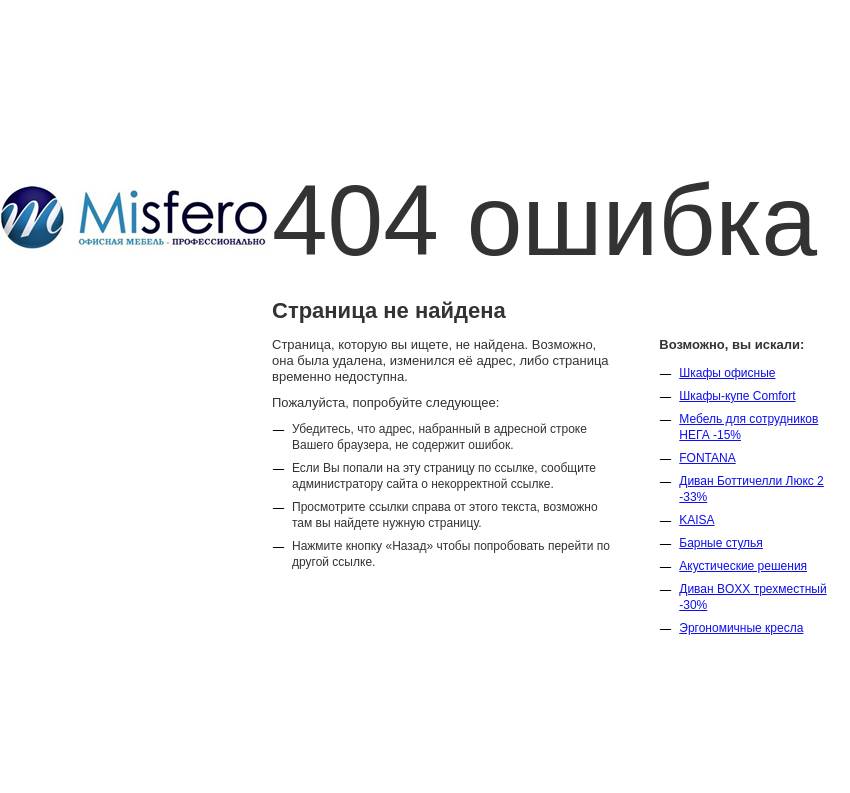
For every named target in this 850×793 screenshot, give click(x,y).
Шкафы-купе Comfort (737, 396)
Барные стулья (721, 543)
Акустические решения (743, 566)
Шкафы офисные (727, 373)
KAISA (696, 520)
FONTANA (707, 458)
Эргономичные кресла (741, 628)
